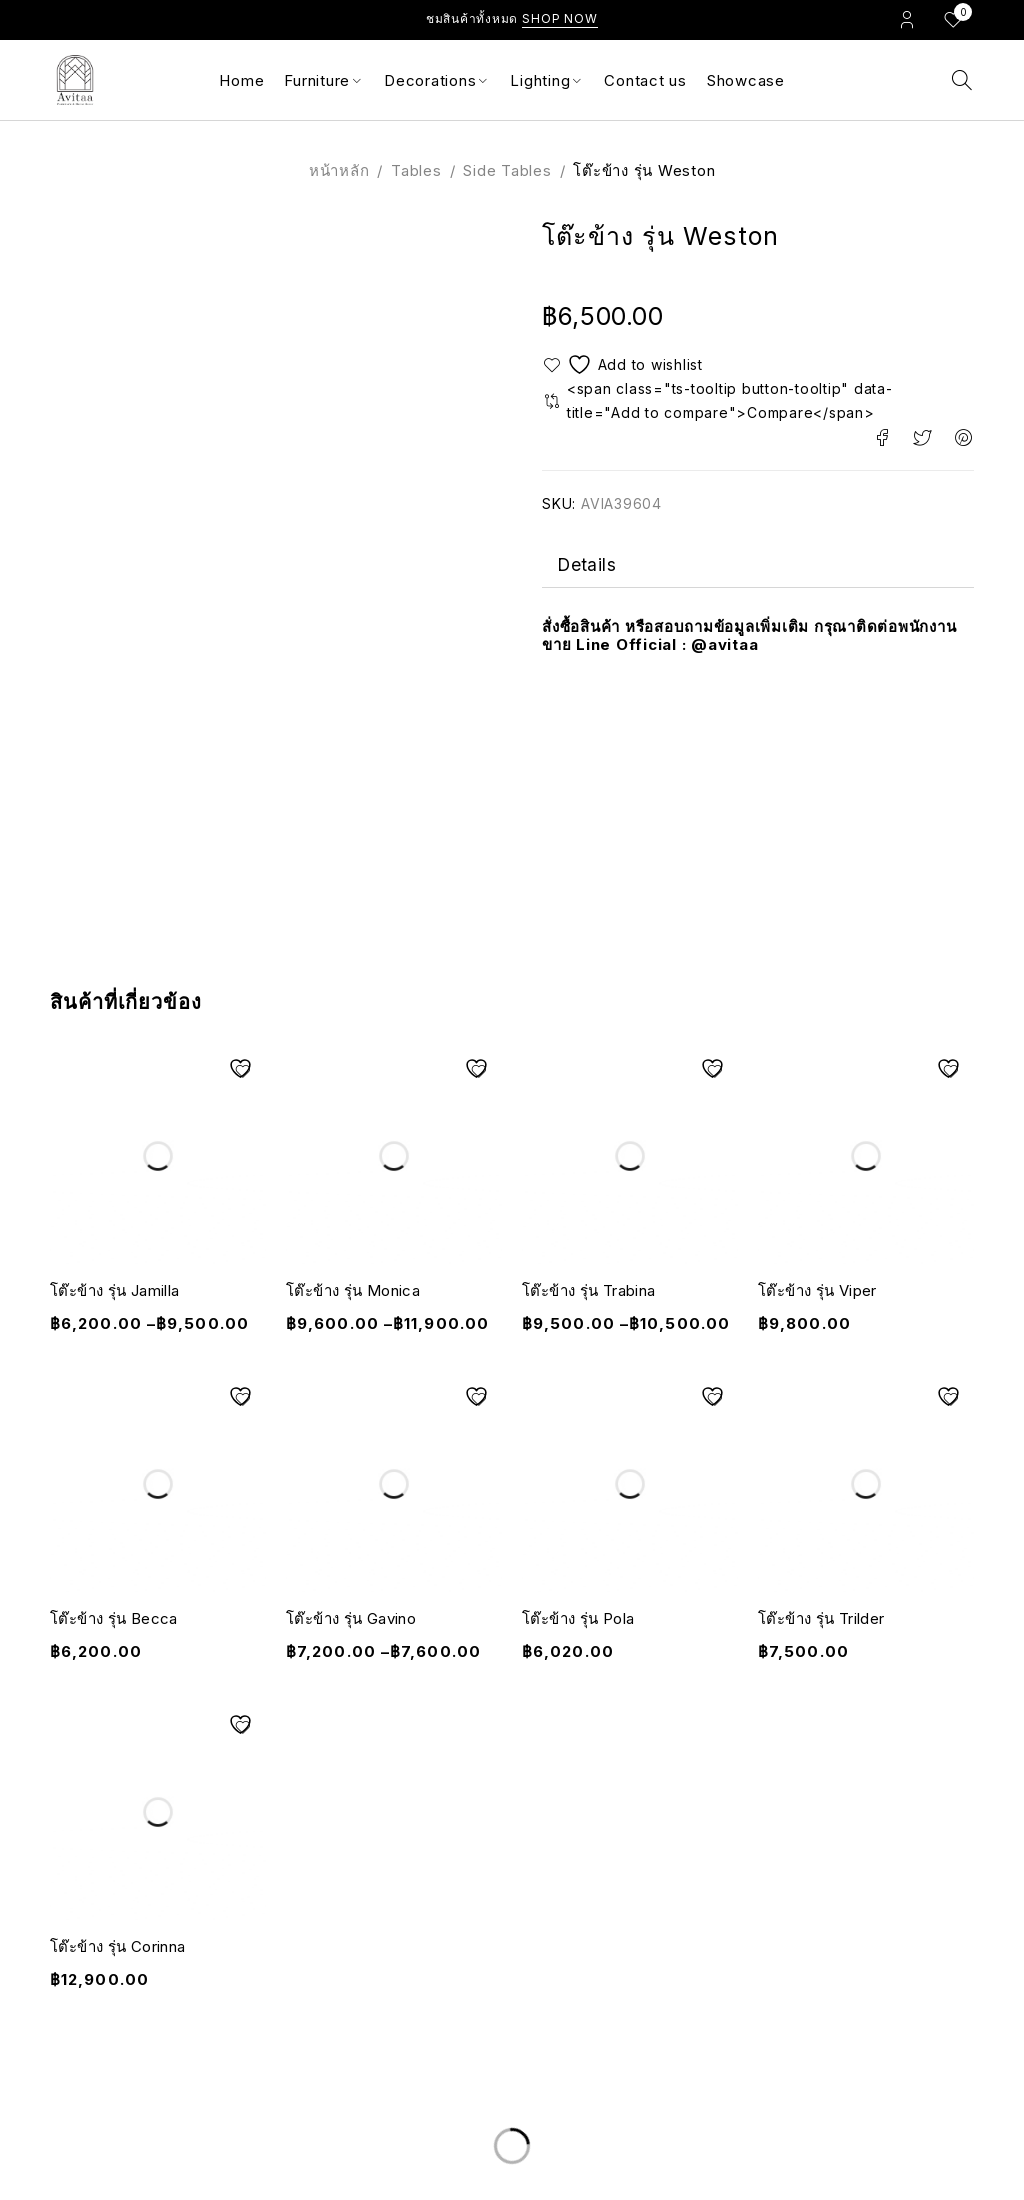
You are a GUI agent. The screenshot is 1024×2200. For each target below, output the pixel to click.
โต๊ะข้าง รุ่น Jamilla (114, 1290)
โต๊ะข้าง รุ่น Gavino (351, 1618)
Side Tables (507, 170)
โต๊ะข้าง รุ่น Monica (353, 1290)
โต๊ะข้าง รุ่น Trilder (821, 1618)
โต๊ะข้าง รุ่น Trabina (588, 1290)
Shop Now (560, 18)
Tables (416, 170)
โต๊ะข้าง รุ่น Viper (817, 1290)
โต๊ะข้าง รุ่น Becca (114, 1618)
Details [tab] (587, 566)
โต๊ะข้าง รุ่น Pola (578, 1618)
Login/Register (907, 19)
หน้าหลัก (339, 170)
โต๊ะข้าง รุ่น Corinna (117, 1946)
